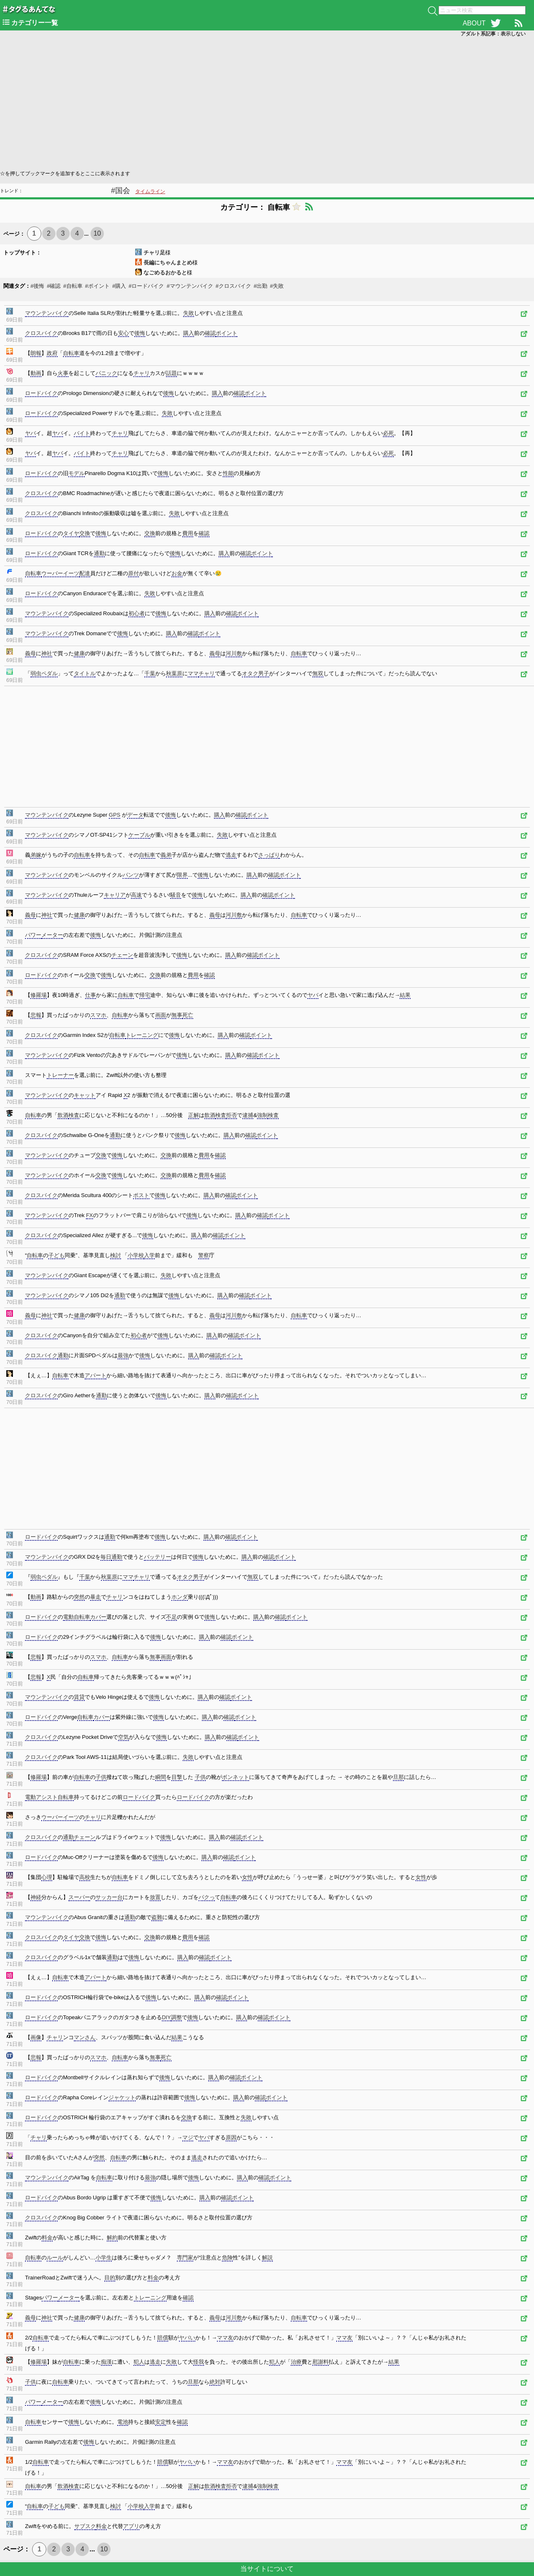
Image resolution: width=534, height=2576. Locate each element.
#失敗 (277, 286)
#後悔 (37, 286)
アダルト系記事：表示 (493, 34)
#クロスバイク (233, 286)
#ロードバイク (146, 286)
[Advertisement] (250, 102)
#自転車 (72, 286)
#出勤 (260, 286)
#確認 (53, 286)
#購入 (119, 286)
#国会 (120, 190)
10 (97, 233)
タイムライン (150, 191)
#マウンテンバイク (189, 286)
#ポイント (97, 286)
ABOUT (474, 23)
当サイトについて (267, 2568)
